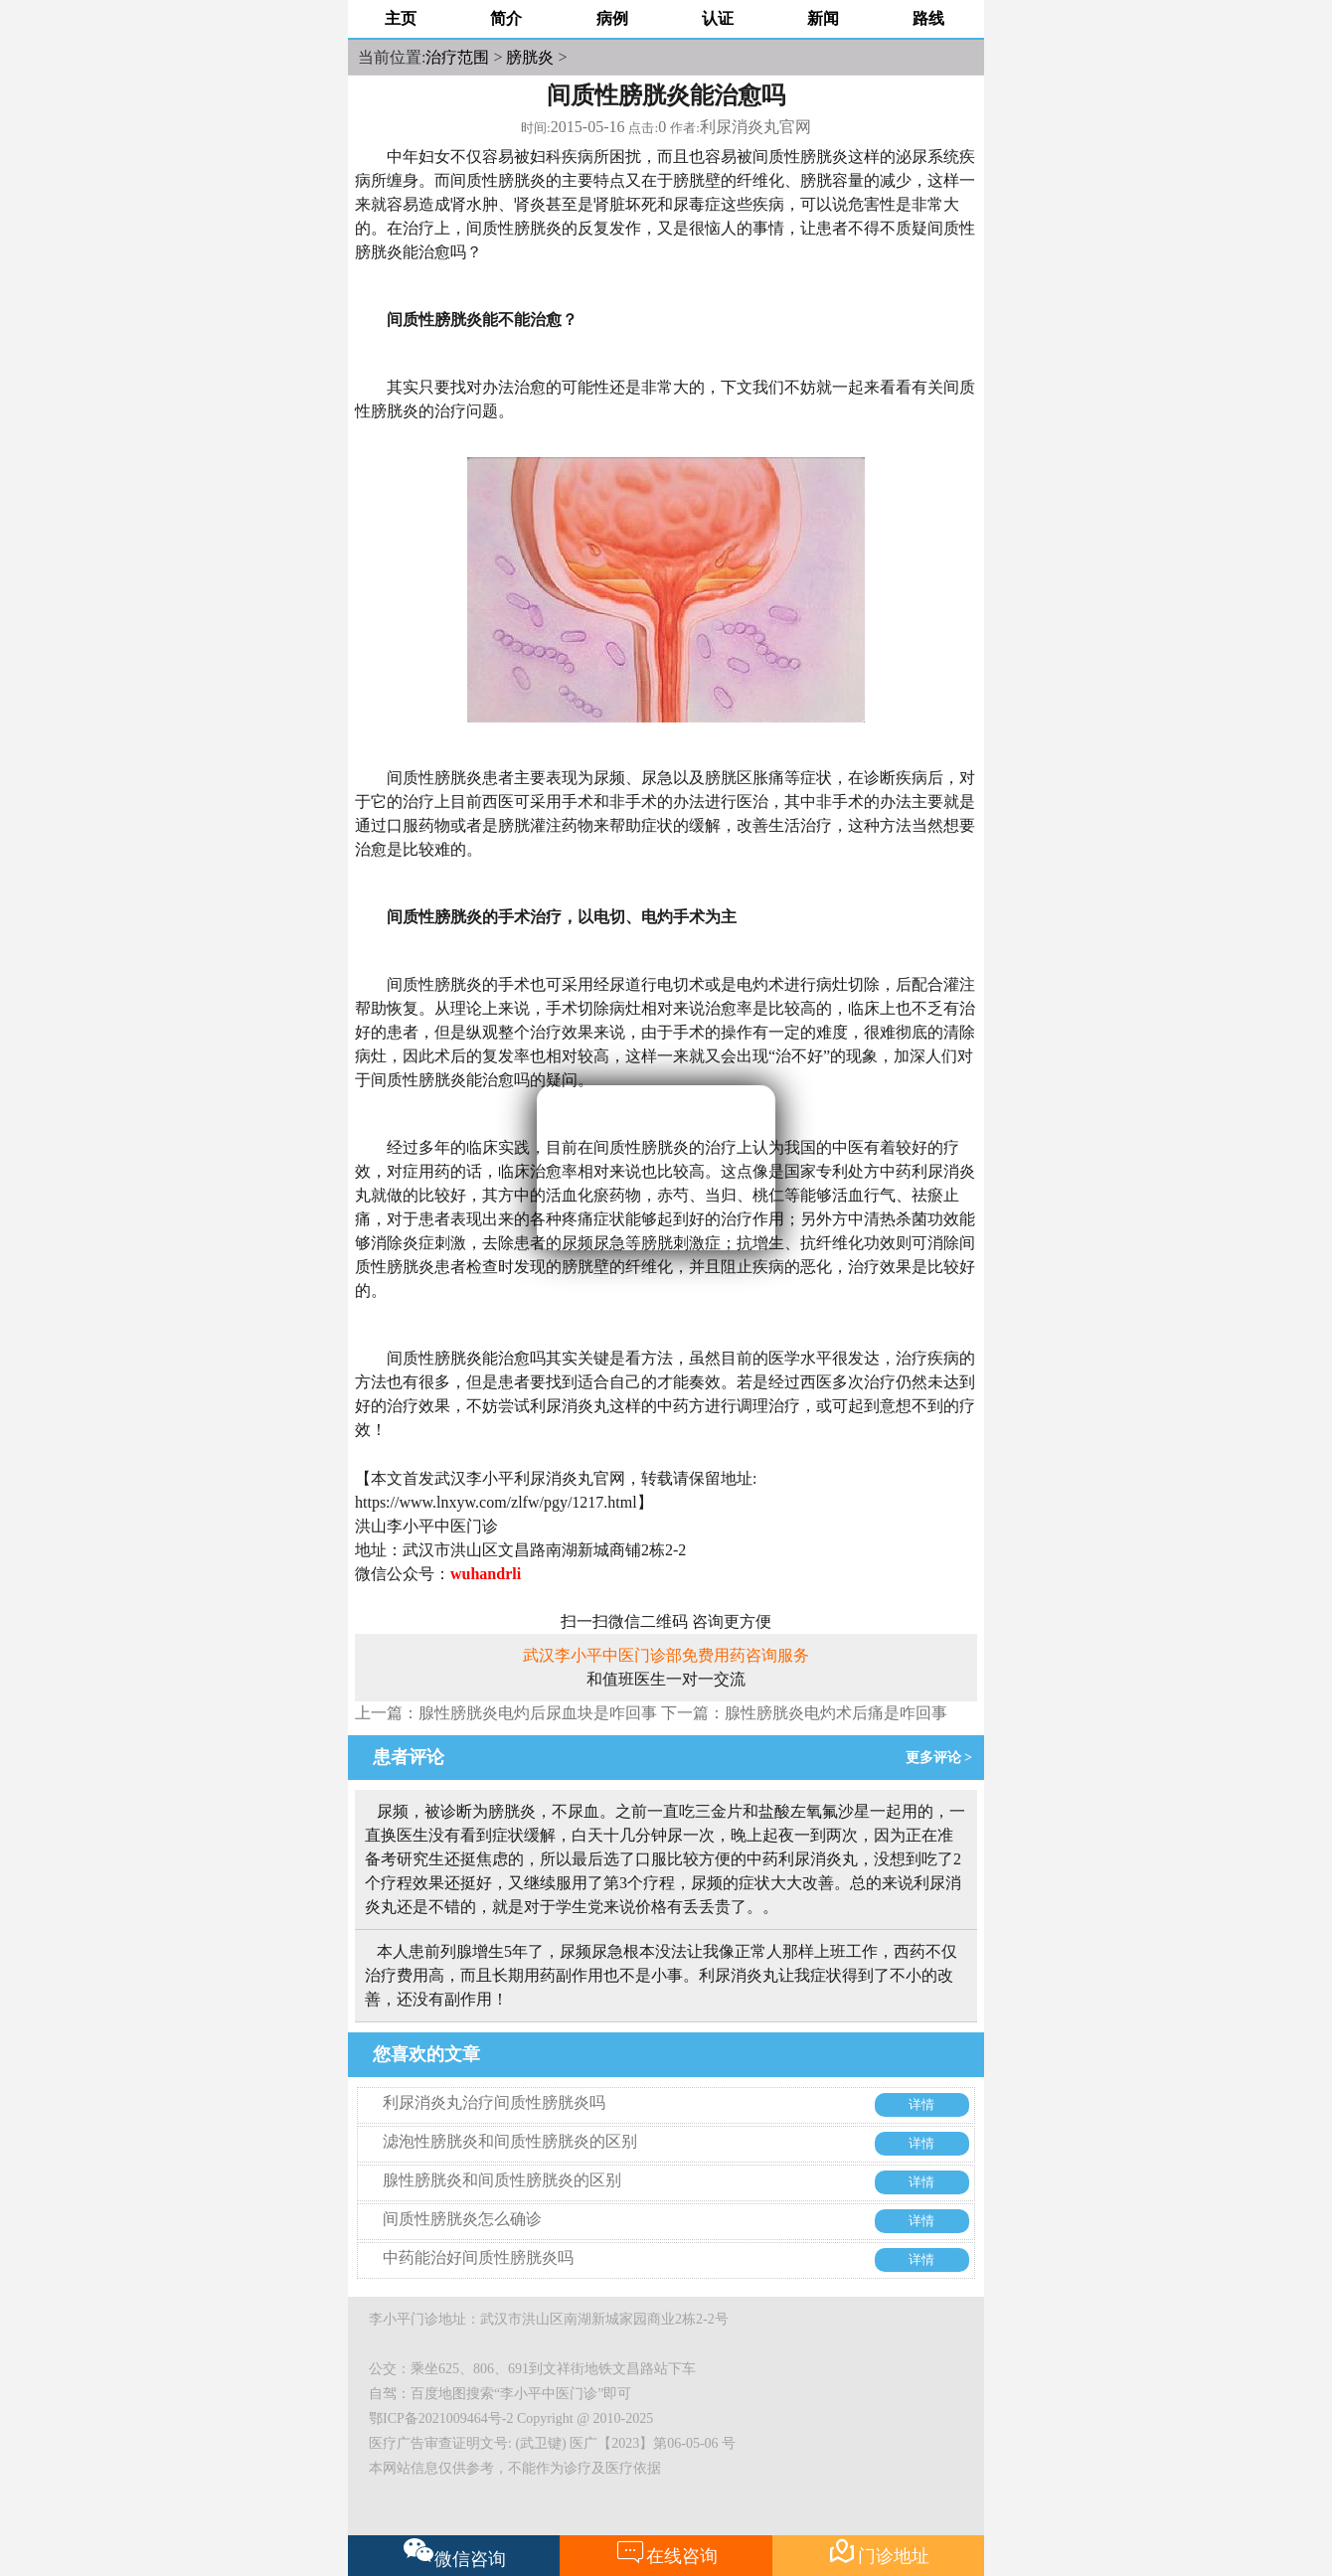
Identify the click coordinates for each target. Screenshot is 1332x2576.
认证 (718, 18)
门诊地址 (878, 2551)
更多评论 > (942, 1757)
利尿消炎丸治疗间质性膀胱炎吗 (494, 2102)
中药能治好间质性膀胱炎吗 (478, 2257)
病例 (612, 18)
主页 (400, 18)
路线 (928, 18)
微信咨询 (455, 2553)
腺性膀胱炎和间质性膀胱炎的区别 (502, 2180)
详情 (921, 2105)
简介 (506, 18)
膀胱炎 (530, 57)
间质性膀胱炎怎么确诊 (462, 2218)
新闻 (823, 18)
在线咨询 (666, 2551)
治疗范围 (457, 57)
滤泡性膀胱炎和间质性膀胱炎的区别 (510, 2141)
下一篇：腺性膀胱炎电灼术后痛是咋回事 (804, 1712)
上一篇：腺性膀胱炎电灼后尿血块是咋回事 (506, 1712)
